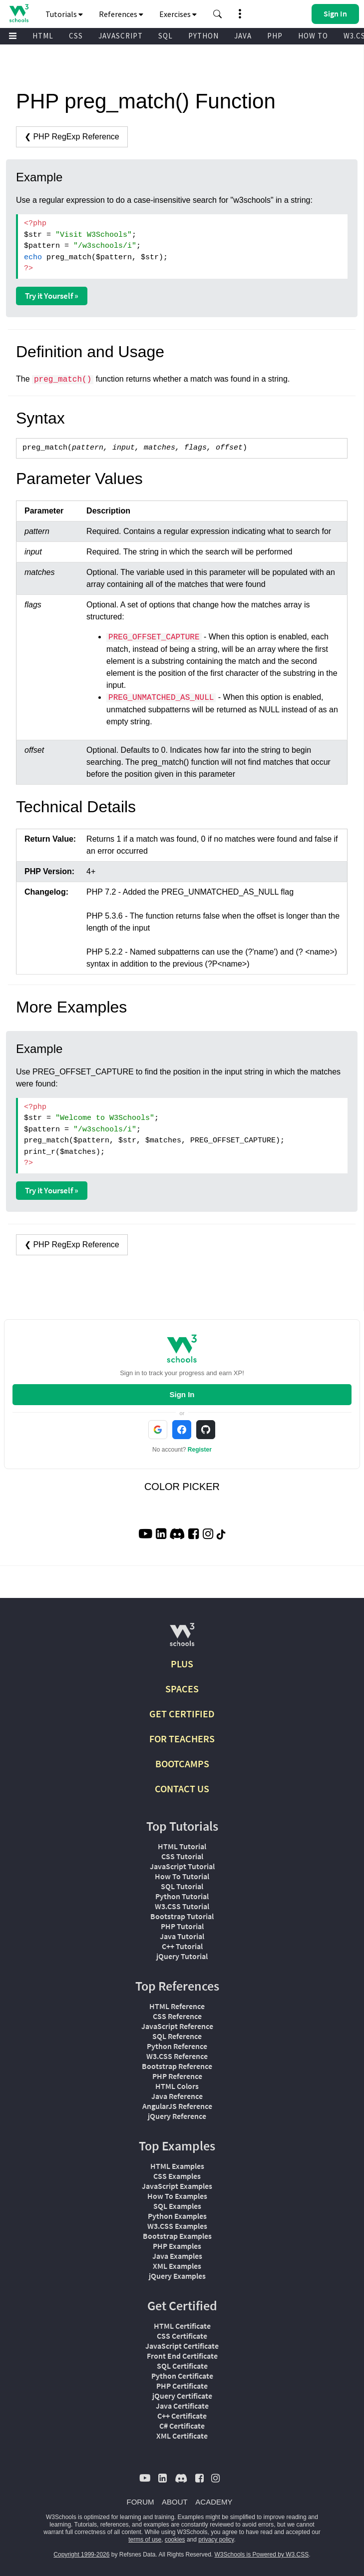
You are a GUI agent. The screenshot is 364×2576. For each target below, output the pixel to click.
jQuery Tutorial (182, 1956)
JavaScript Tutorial (182, 1866)
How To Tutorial (182, 1876)
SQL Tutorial (182, 1886)
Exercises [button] (178, 14)
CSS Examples (177, 2176)
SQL (165, 35)
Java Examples (177, 2256)
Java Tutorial (182, 1936)
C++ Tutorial (182, 1946)
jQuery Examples (177, 2276)
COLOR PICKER (182, 1486)
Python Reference (177, 2046)
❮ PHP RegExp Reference (71, 136)
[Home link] (18, 13)
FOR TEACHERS (182, 1738)
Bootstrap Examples (177, 2236)
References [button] (121, 14)
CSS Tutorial (182, 1856)
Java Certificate (182, 2406)
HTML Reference (177, 2006)
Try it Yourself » (51, 295)
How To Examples (177, 2196)
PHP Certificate (182, 2386)
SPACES (182, 1688)
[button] (218, 14)
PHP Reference (177, 2076)
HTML (42, 35)
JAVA (243, 35)
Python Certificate (182, 2376)
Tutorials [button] (64, 14)
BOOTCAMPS (182, 1763)
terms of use (144, 2539)
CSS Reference (177, 2016)
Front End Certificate (182, 2356)
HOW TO (313, 35)
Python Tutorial (182, 1896)
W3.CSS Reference (177, 2056)
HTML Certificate (182, 2326)
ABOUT (175, 2502)
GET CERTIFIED (182, 1713)
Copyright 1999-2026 (81, 2554)
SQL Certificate (182, 2366)
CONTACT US (182, 1788)
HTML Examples (177, 2166)
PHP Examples (177, 2246)
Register (200, 1449)
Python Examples (177, 2216)
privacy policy (216, 2539)
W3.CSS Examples (177, 2226)
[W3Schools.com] (182, 1638)
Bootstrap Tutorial (182, 1916)
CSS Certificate (182, 2336)
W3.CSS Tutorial (182, 1906)
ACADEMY (213, 2502)
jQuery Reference (177, 2116)
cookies (175, 2539)
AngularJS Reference (177, 2106)
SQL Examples (177, 2206)
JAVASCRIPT (120, 35)
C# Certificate (182, 2426)
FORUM (140, 2502)
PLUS (182, 1663)
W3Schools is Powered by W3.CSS (262, 2554)
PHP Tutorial (182, 1926)
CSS (76, 35)
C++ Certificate (182, 2416)
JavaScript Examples (177, 2186)
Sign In (181, 1394)
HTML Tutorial (182, 1846)
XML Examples (177, 2266)
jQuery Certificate (182, 2396)
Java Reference (177, 2096)
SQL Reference (177, 2036)
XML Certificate (182, 2436)
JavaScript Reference (177, 2026)
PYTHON (203, 35)
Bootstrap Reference (177, 2066)
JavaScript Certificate (182, 2346)
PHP (275, 35)
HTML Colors (177, 2086)
